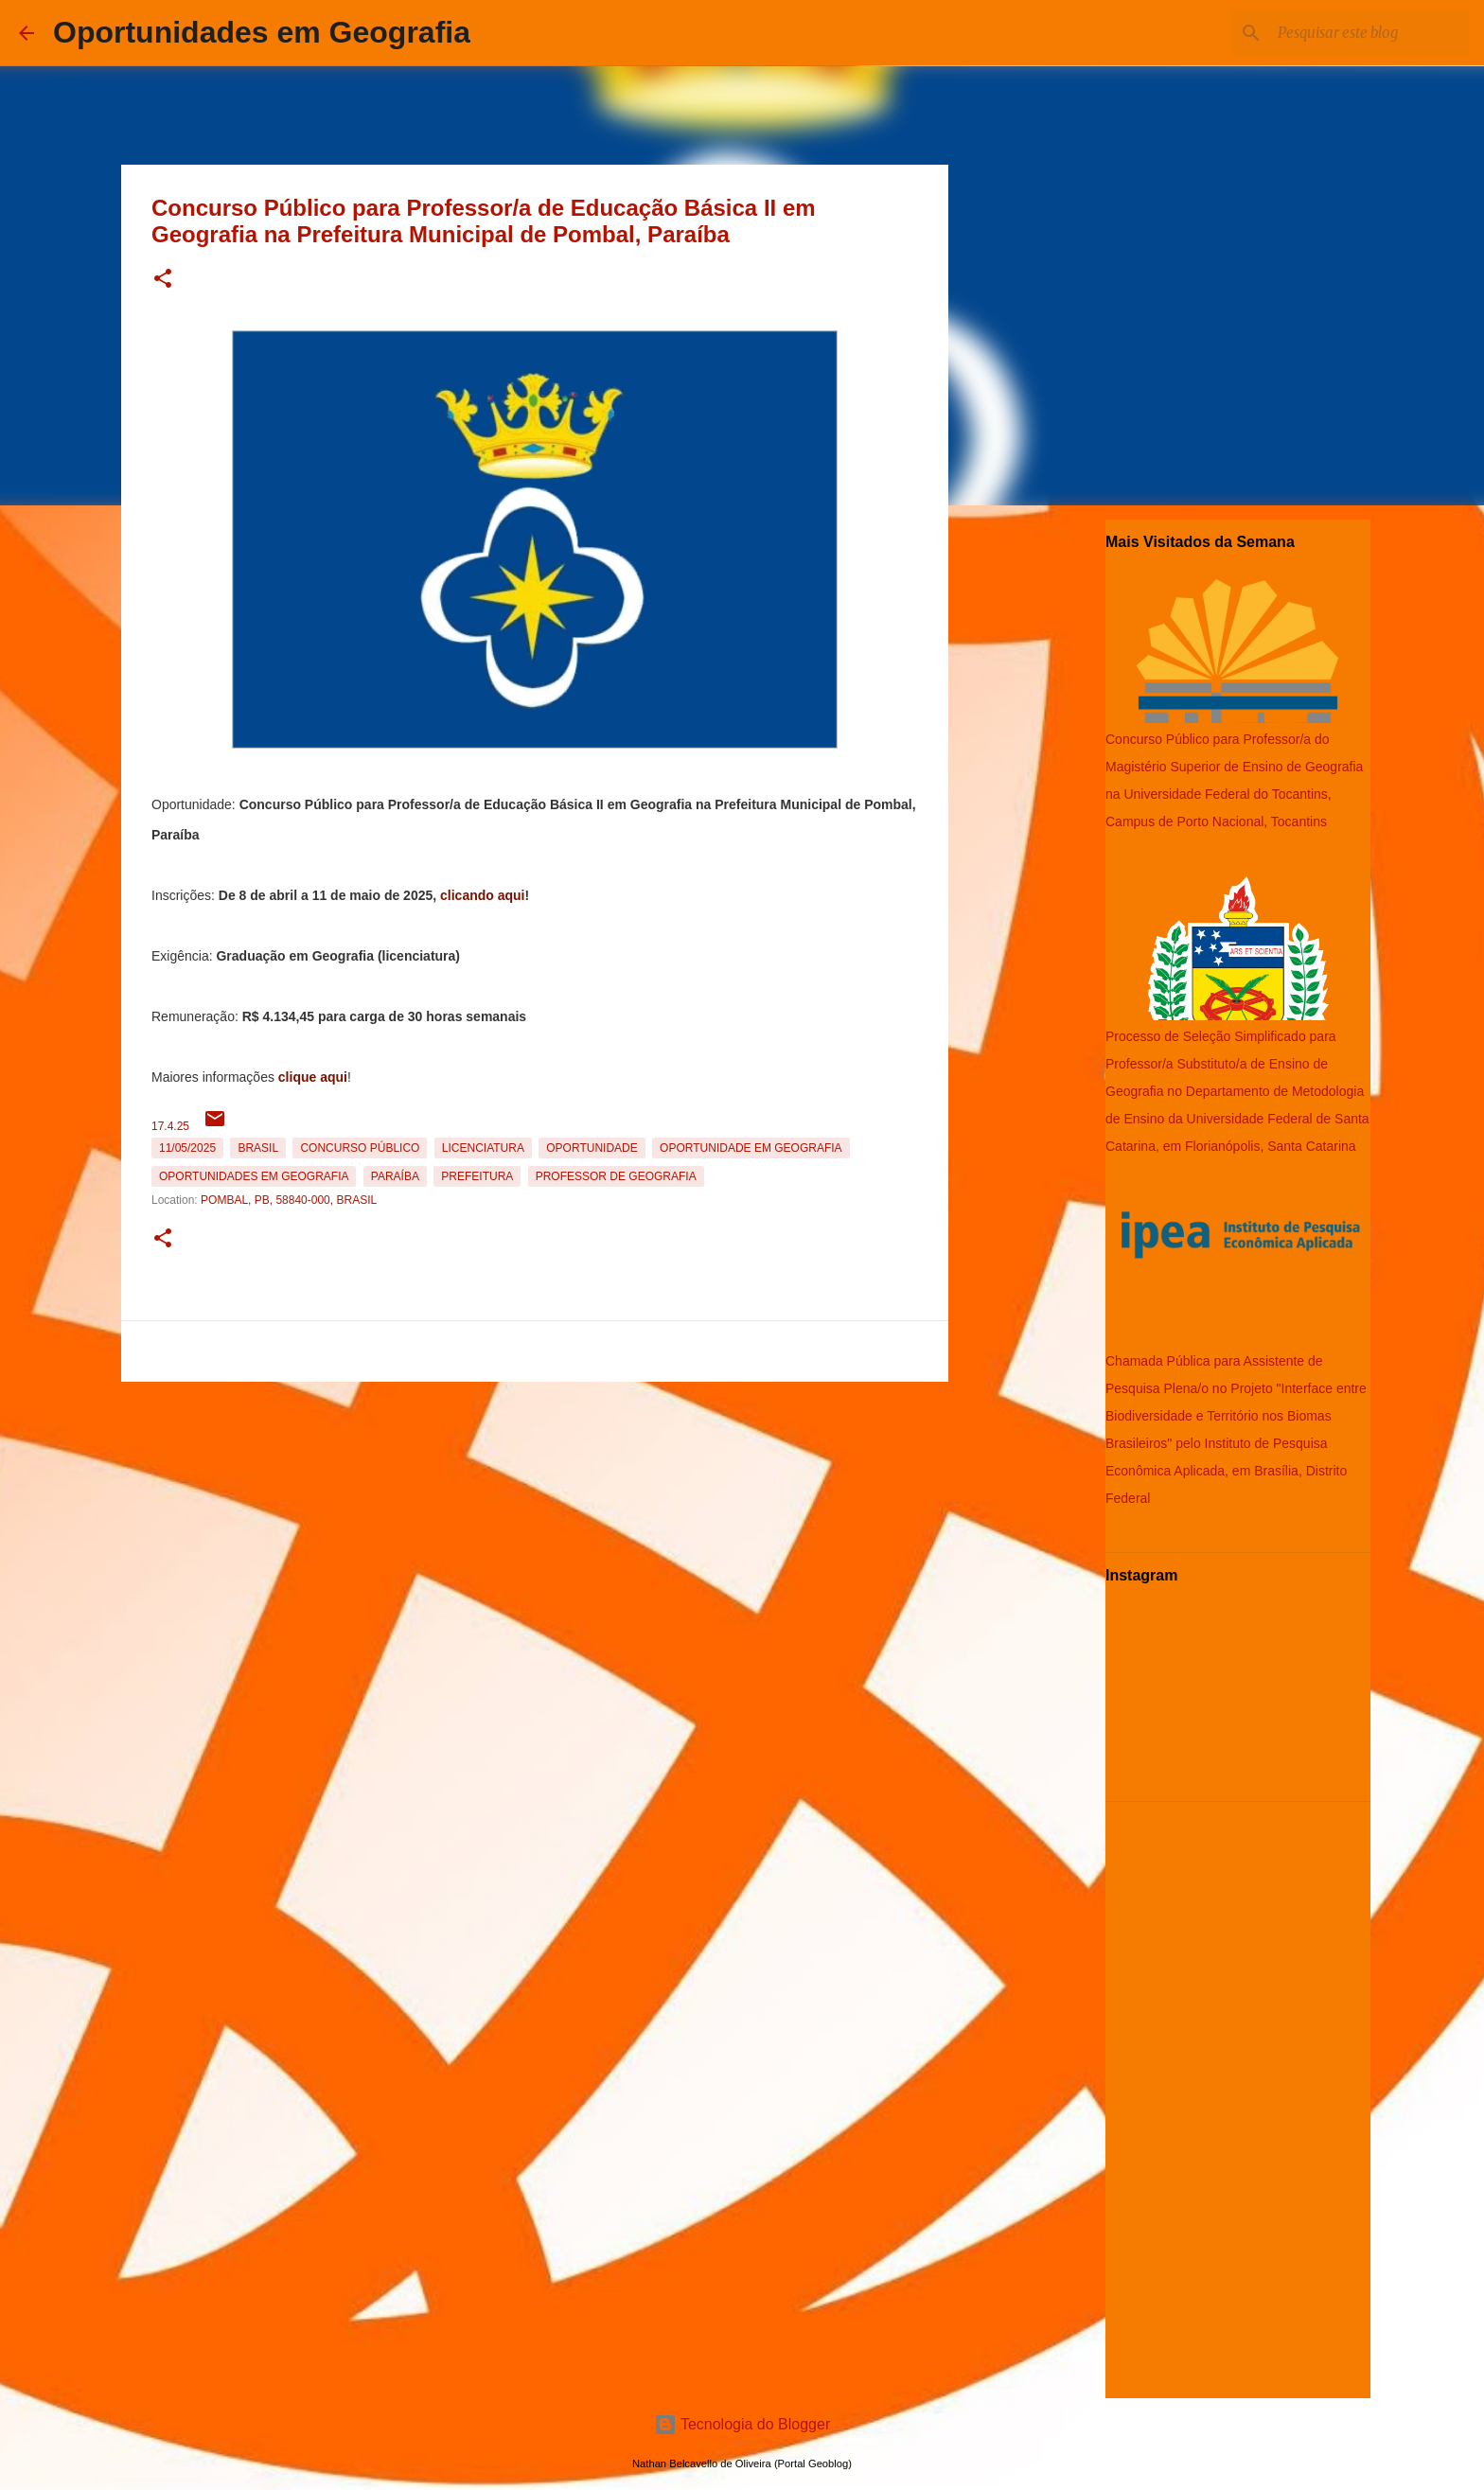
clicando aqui (482, 895)
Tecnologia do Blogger (742, 2424)
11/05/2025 (187, 1148)
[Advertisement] (535, 1521)
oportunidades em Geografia (253, 1176)
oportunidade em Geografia (750, 1148)
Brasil (258, 1148)
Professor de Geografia (616, 1176)
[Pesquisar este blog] (1369, 33)
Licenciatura (483, 1148)
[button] (162, 279)
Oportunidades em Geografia (261, 32)
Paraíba (395, 1176)
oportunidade (591, 1148)
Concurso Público (359, 1148)
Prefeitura (477, 1176)
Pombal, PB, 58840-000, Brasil (289, 1200)
